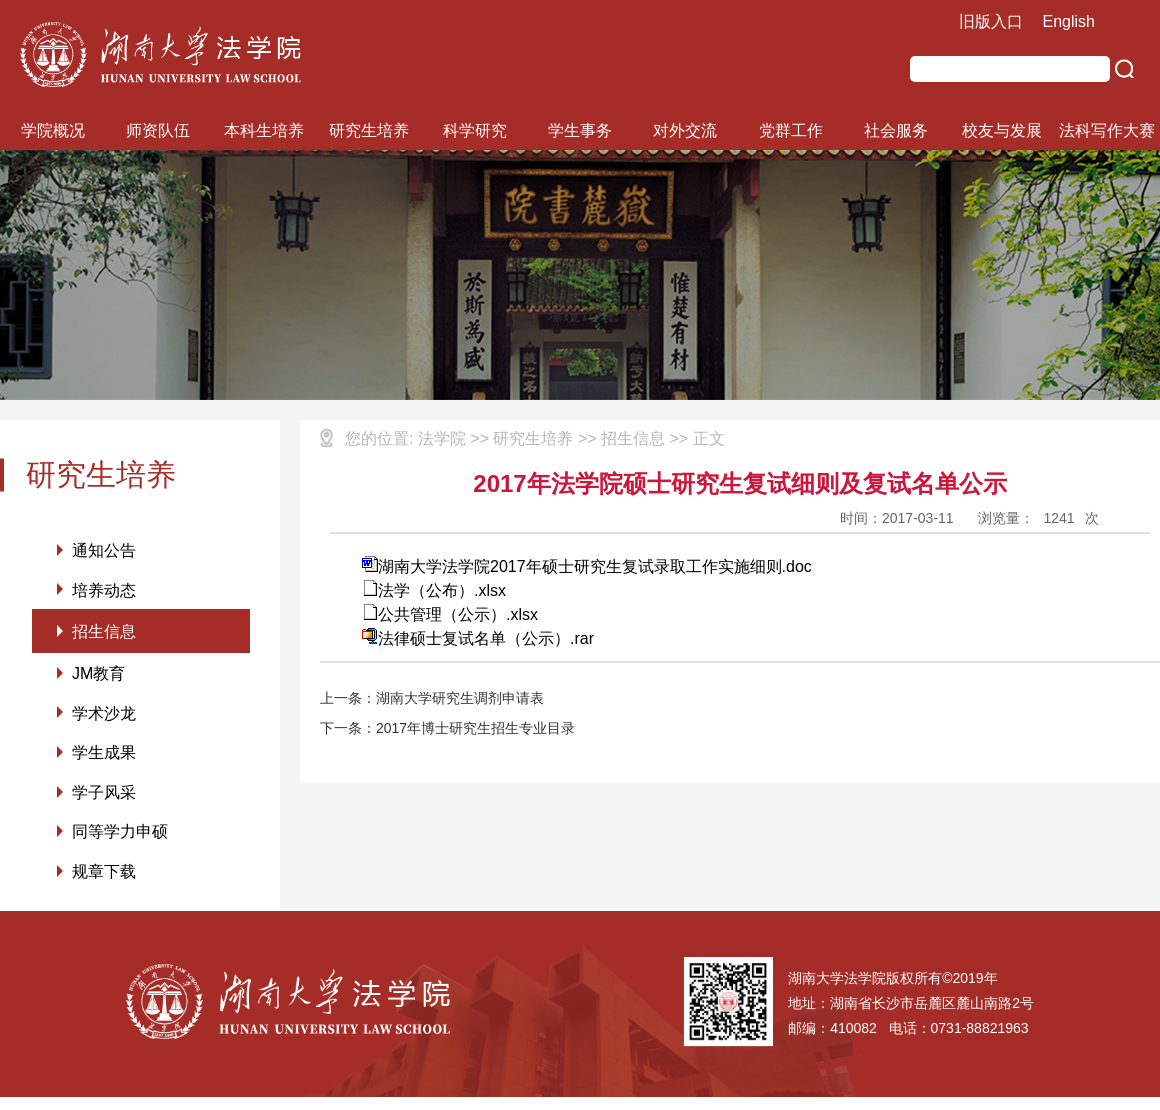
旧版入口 (991, 21)
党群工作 (791, 130)
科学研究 (475, 130)
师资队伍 (158, 130)
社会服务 (896, 130)
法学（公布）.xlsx (434, 590)
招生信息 (104, 634)
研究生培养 (369, 130)
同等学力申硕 (120, 842)
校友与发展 (1002, 130)
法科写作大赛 (1107, 130)
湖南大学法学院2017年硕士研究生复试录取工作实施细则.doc (587, 566)
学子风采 (104, 801)
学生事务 (580, 130)
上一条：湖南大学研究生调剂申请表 (432, 698)
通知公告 (104, 550)
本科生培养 (264, 130)
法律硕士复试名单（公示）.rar (478, 638)
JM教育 (98, 678)
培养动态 (104, 591)
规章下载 (104, 883)
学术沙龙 (104, 719)
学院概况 (53, 130)
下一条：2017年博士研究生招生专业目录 (447, 728)
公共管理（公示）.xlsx (450, 614)
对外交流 (685, 130)
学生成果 (104, 760)
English (1069, 21)
